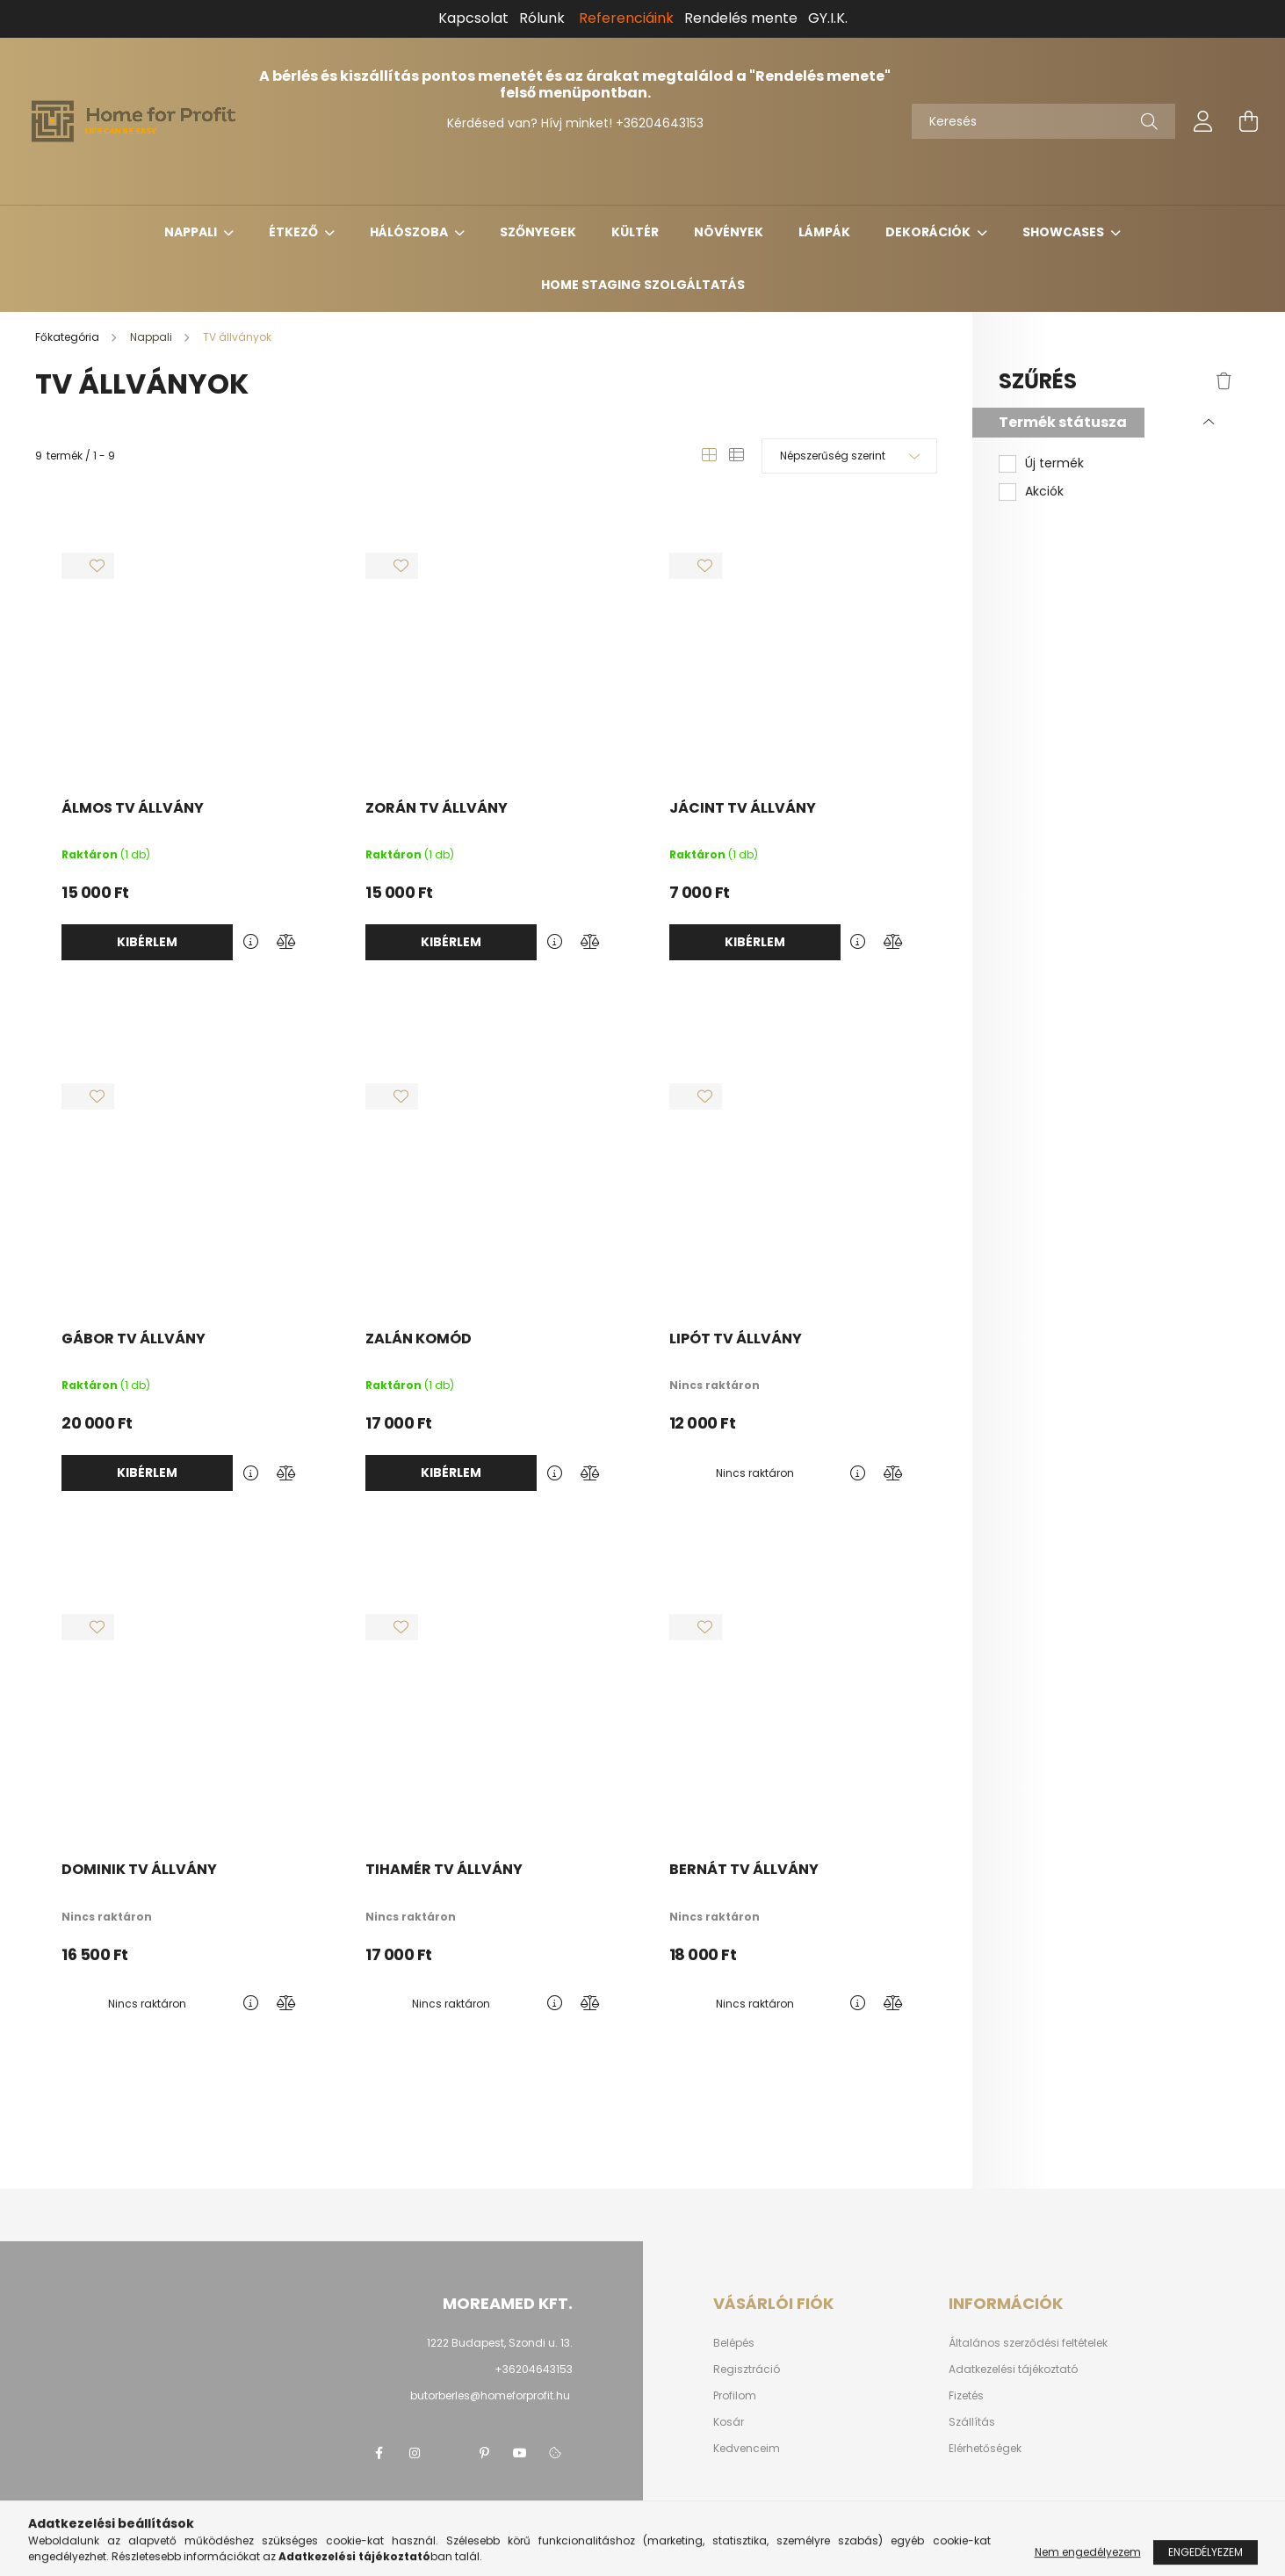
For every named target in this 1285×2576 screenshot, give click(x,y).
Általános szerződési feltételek (1028, 2343)
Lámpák (824, 232)
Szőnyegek (538, 232)
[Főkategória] (68, 336)
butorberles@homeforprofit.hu (490, 2395)
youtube (520, 2453)
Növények (728, 232)
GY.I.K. (828, 18)
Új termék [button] (1054, 463)
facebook (379, 2453)
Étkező (295, 232)
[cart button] (1249, 121)
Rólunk (542, 18)
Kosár (728, 2422)
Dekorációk (929, 232)
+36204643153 (660, 123)
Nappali (192, 232)
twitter (449, 2453)
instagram (414, 2453)
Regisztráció (746, 2369)
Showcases (1064, 232)
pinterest (484, 2453)
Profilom (734, 2396)
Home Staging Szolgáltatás (643, 284)
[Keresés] (1043, 121)
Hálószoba (410, 232)
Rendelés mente (741, 18)
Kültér (635, 232)
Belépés (733, 2343)
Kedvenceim (746, 2448)
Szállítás (972, 2422)
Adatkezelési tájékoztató (1013, 2369)
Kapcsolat (473, 18)
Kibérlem (147, 942)
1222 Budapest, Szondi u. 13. (500, 2342)
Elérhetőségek (985, 2448)
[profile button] (1203, 121)
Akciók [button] (1044, 491)
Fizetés (966, 2396)
